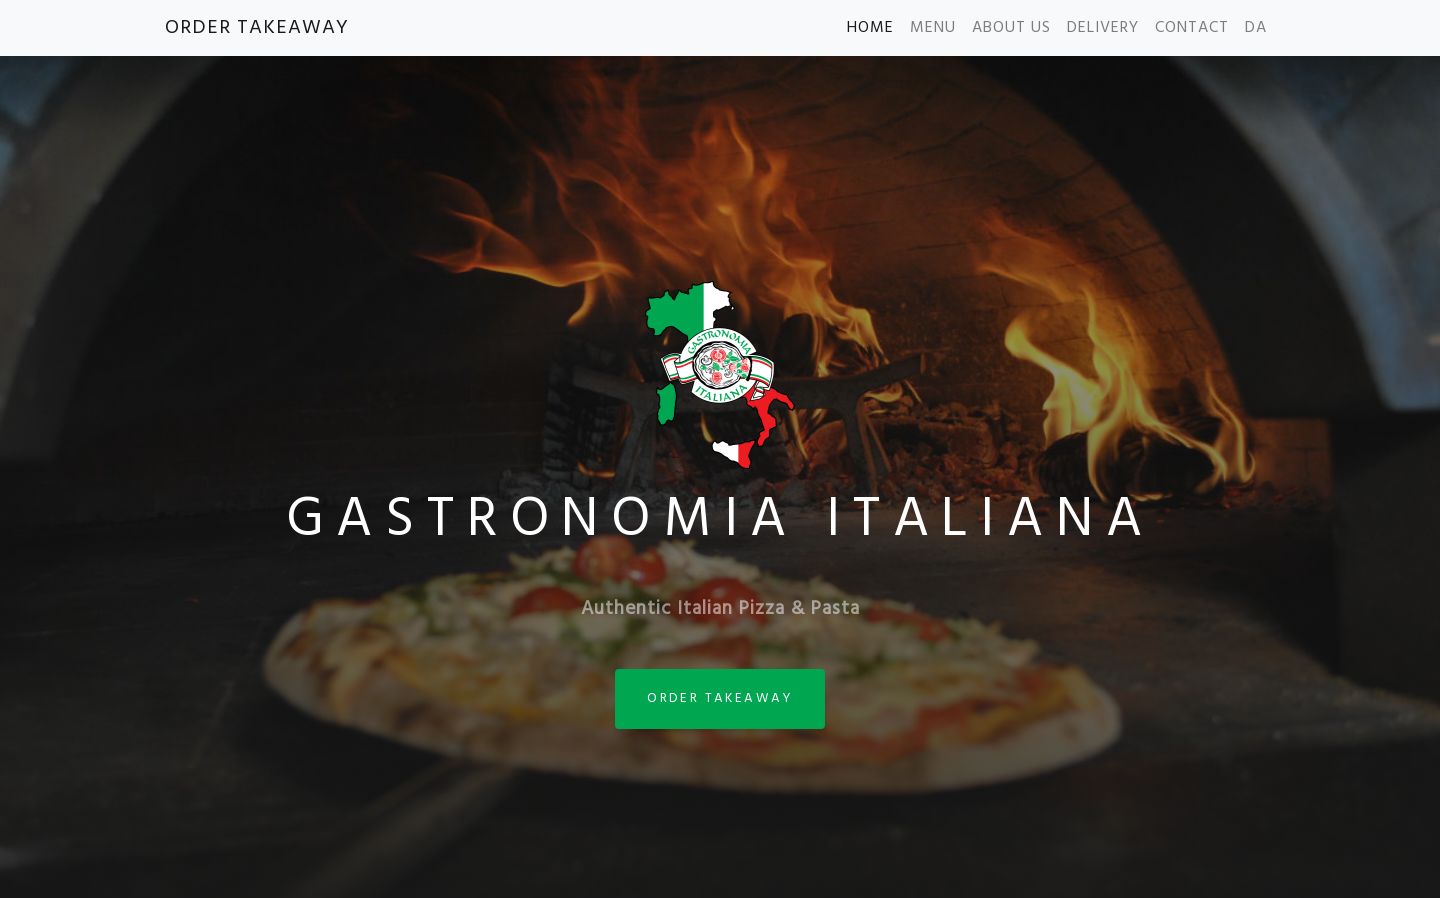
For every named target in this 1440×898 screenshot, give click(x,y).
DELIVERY (1103, 28)
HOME (870, 28)
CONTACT (1192, 28)
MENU (933, 28)
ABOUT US (1011, 28)
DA (1256, 28)
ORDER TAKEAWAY (257, 28)
